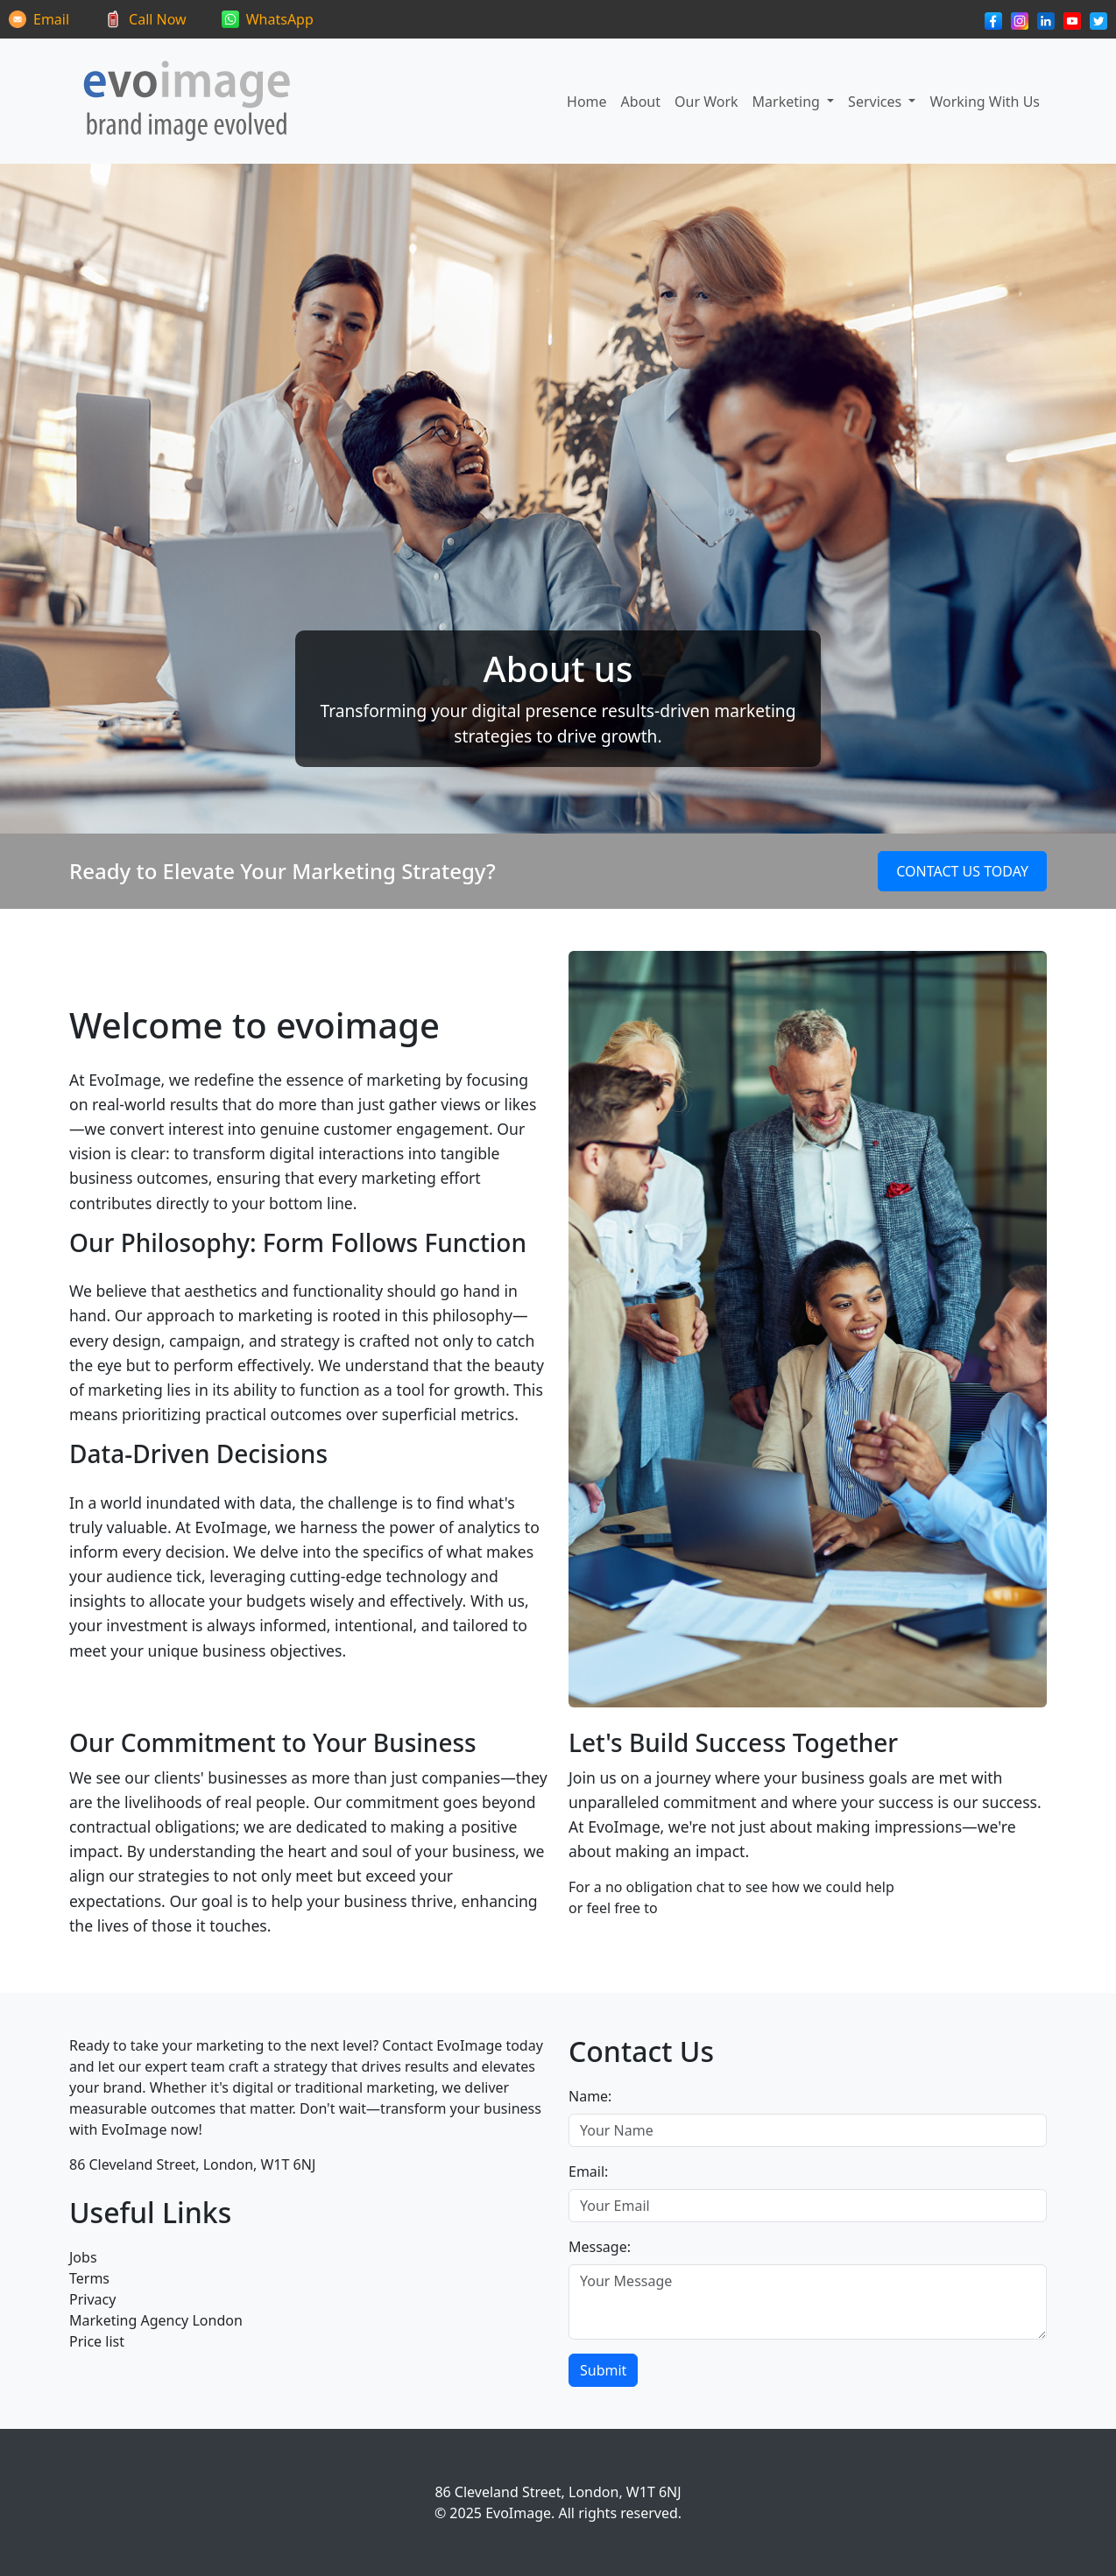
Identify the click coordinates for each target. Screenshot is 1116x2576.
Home (587, 101)
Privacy (92, 2299)
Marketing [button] (787, 101)
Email (51, 19)
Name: (590, 2096)
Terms (89, 2278)
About (640, 101)
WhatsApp (280, 19)
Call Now (158, 19)
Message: (600, 2246)
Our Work (706, 101)
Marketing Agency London (156, 2320)
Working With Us (984, 101)
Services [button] (876, 101)
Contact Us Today (962, 871)
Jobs (83, 2257)
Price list (96, 2341)
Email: (588, 2171)
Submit (603, 2370)
